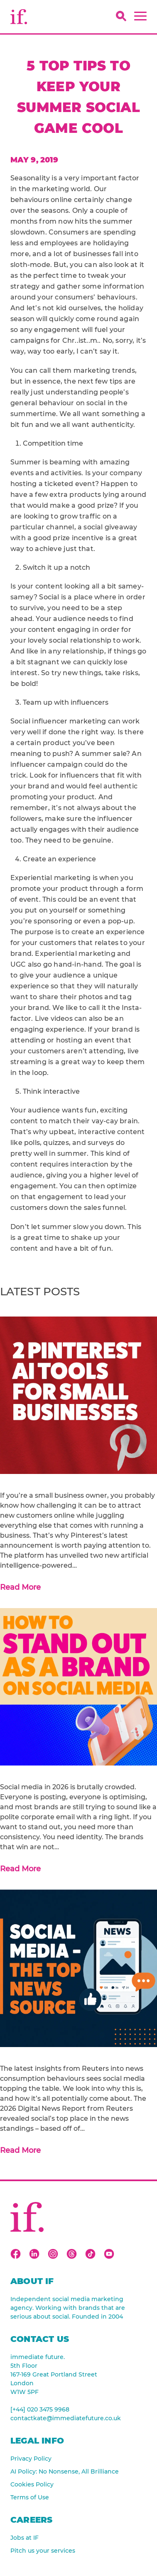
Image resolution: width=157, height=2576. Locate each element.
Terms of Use (29, 2497)
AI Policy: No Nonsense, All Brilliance (64, 2471)
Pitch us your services (42, 2550)
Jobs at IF (24, 2537)
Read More (20, 1587)
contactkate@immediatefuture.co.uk (65, 2418)
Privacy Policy (31, 2458)
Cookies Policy (32, 2484)
